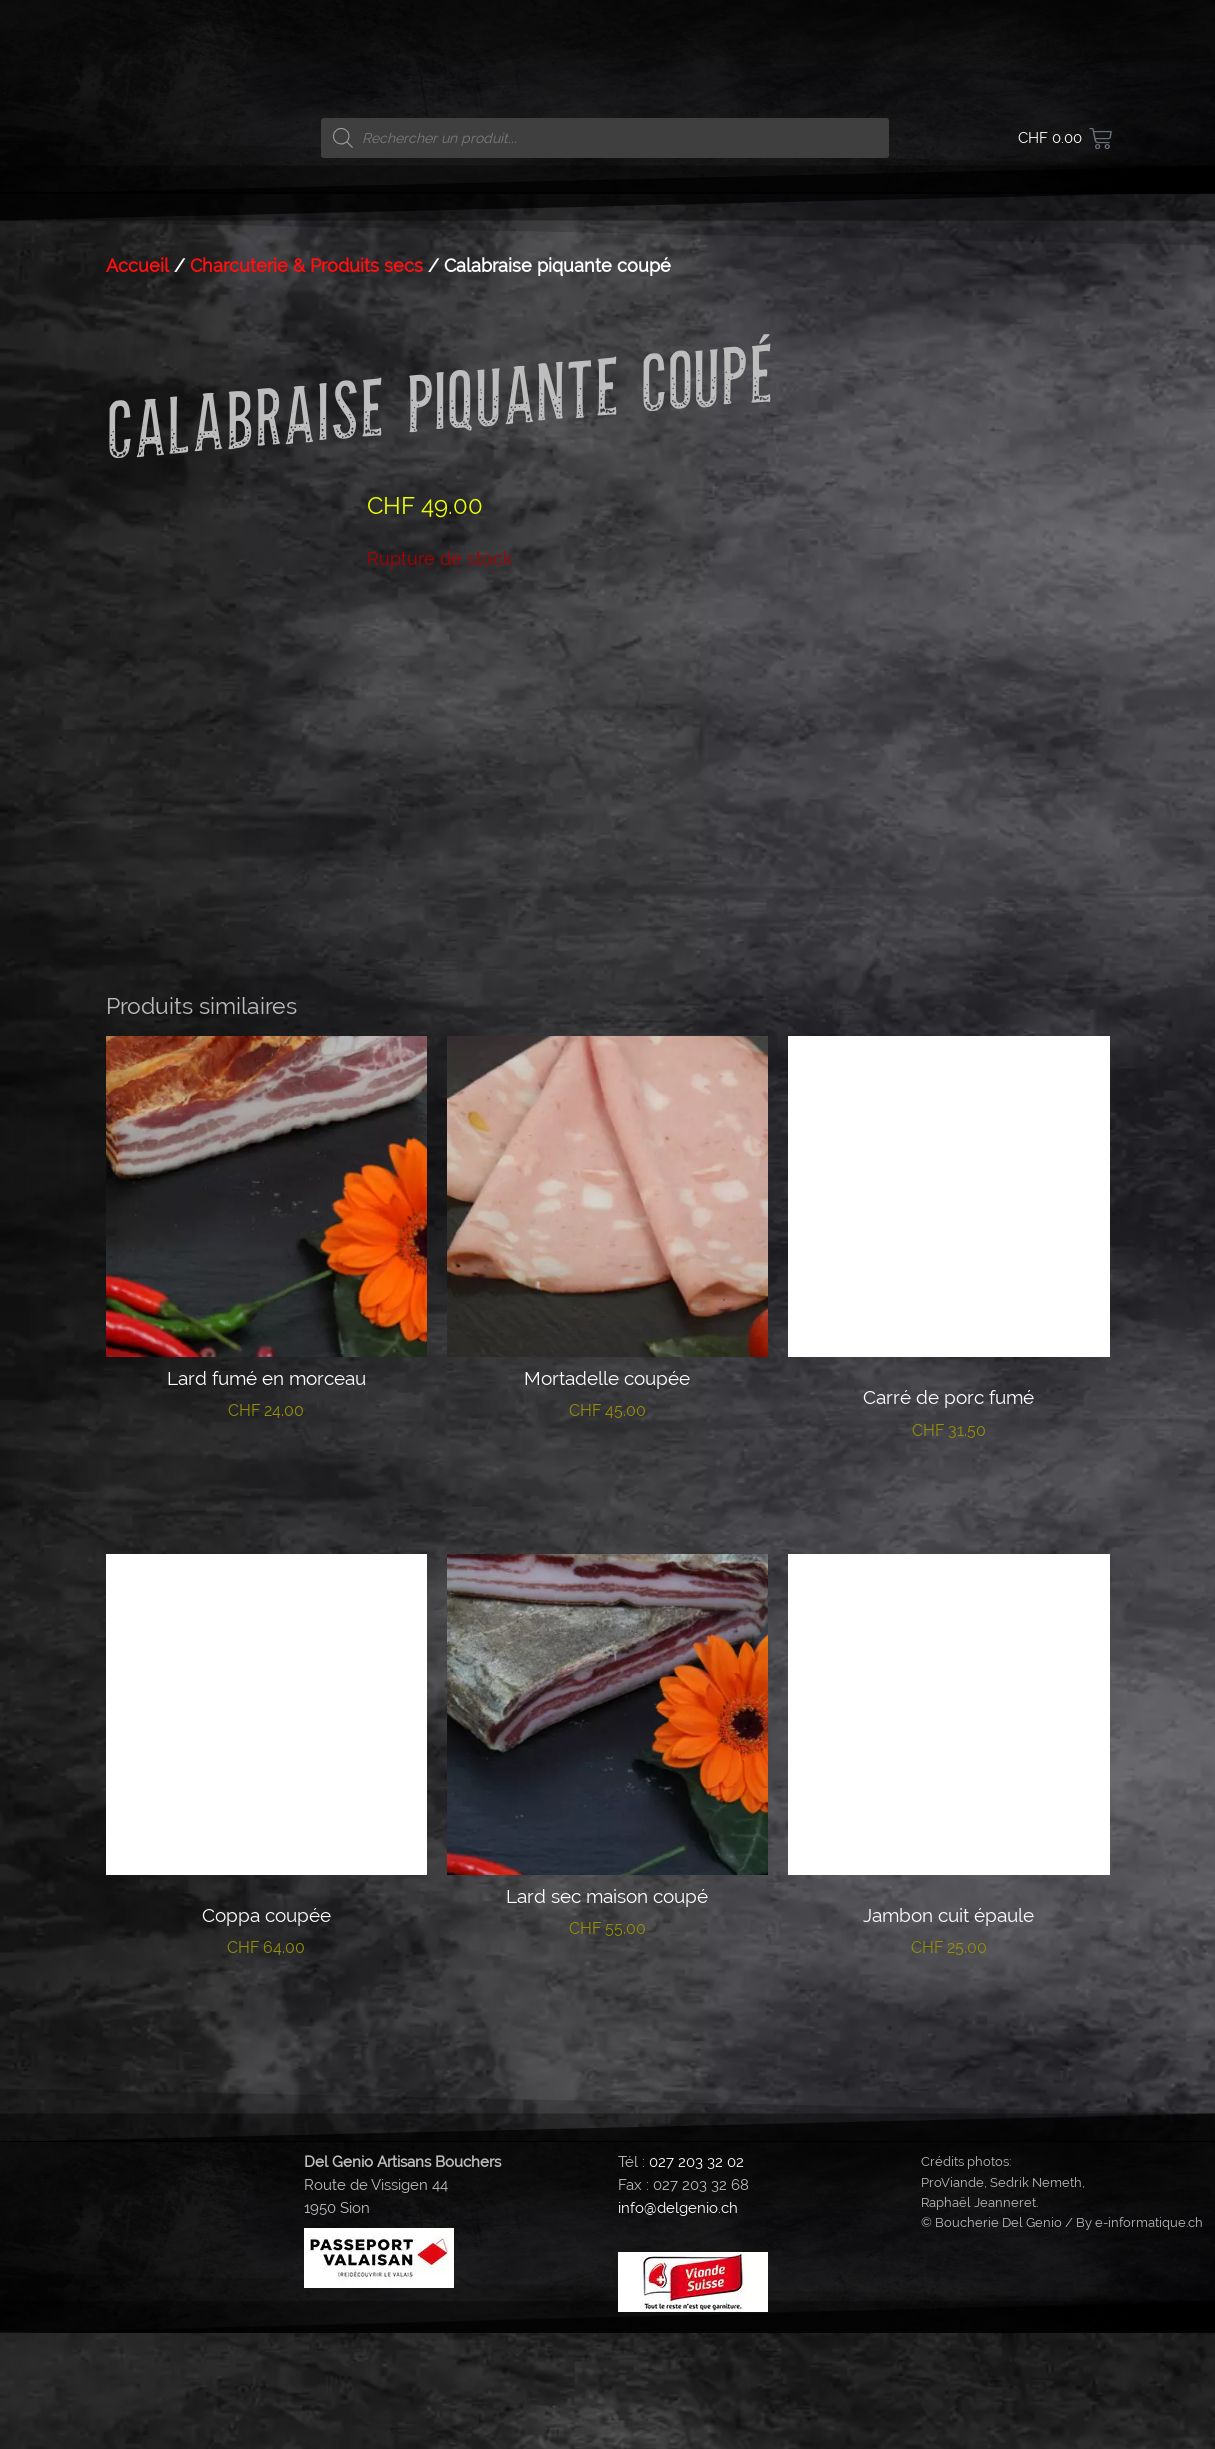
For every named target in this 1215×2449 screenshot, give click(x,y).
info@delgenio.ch (678, 2324)
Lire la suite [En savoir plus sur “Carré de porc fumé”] (948, 1607)
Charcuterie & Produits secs (306, 265)
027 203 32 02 (696, 2278)
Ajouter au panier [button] (266, 1588)
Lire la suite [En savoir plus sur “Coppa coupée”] (266, 2125)
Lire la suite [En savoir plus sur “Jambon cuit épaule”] (948, 2125)
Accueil (137, 265)
